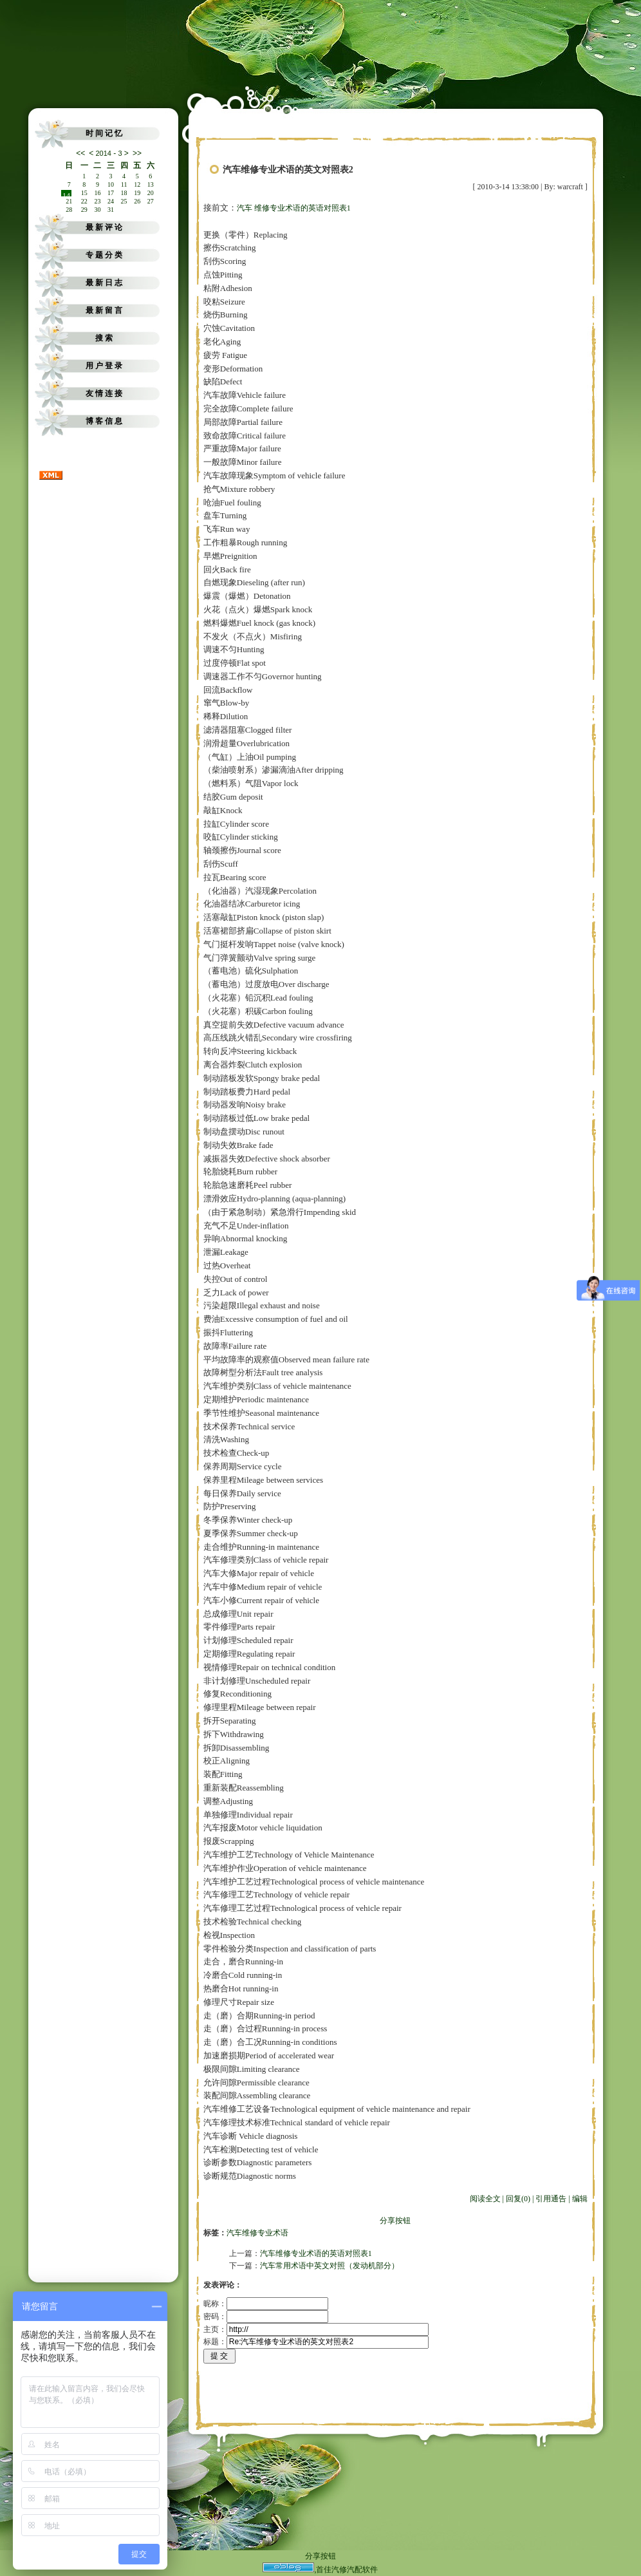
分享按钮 (395, 2220)
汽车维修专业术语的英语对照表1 (316, 2253)
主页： (316, 2329)
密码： (265, 2316)
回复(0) (518, 2198)
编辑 (580, 2198)
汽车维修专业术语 (257, 2232)
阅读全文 (485, 2198)
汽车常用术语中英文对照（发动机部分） (329, 2265)
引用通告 (550, 2198)
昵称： (265, 2303)
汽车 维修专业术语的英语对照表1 (294, 207)
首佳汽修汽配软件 (347, 2569)
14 (66, 193)
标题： (316, 2341)
